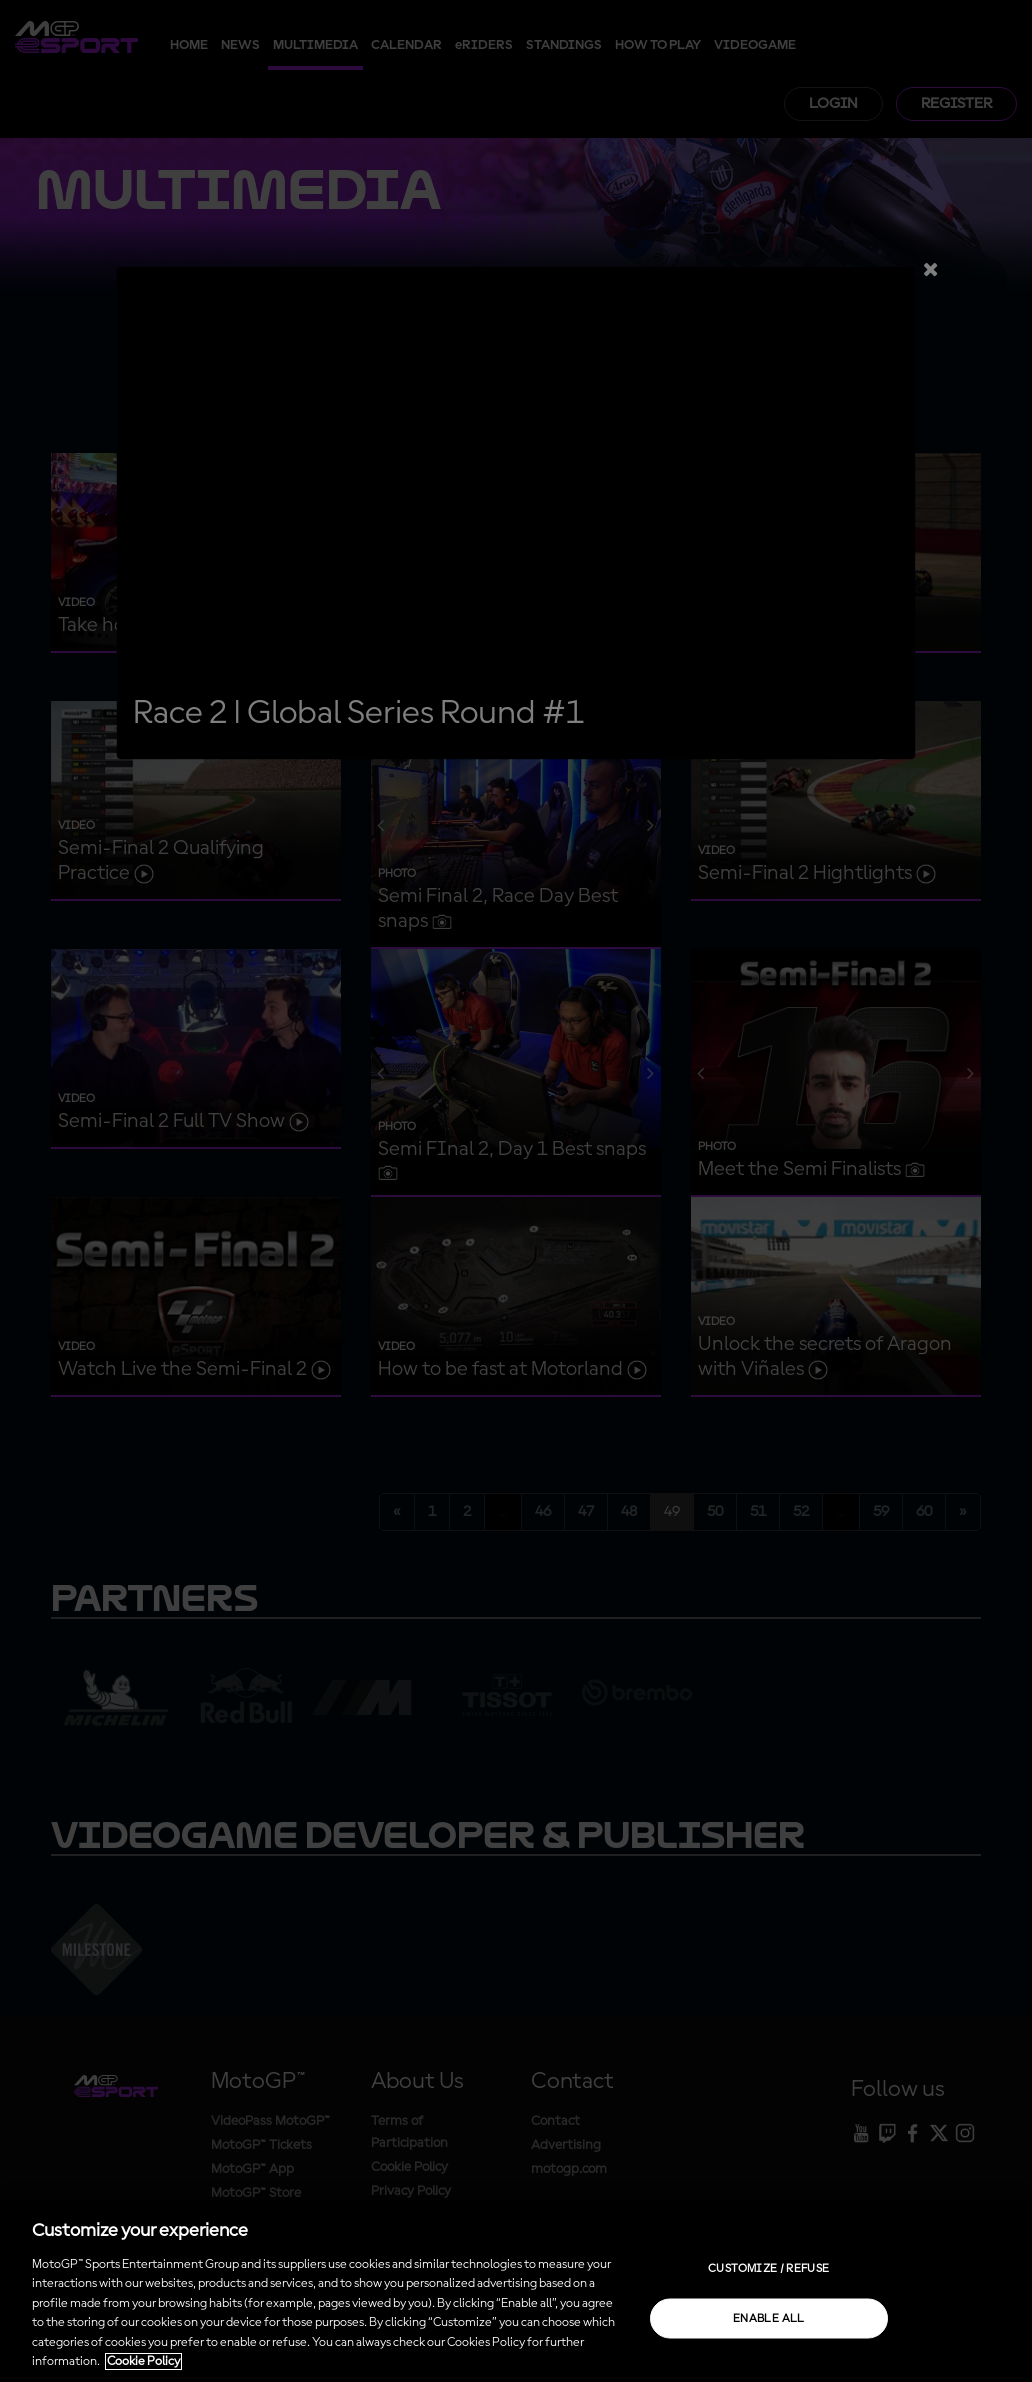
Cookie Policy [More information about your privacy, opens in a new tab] (143, 2361)
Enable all (769, 2318)
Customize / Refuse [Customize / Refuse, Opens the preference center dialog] (768, 2268)
